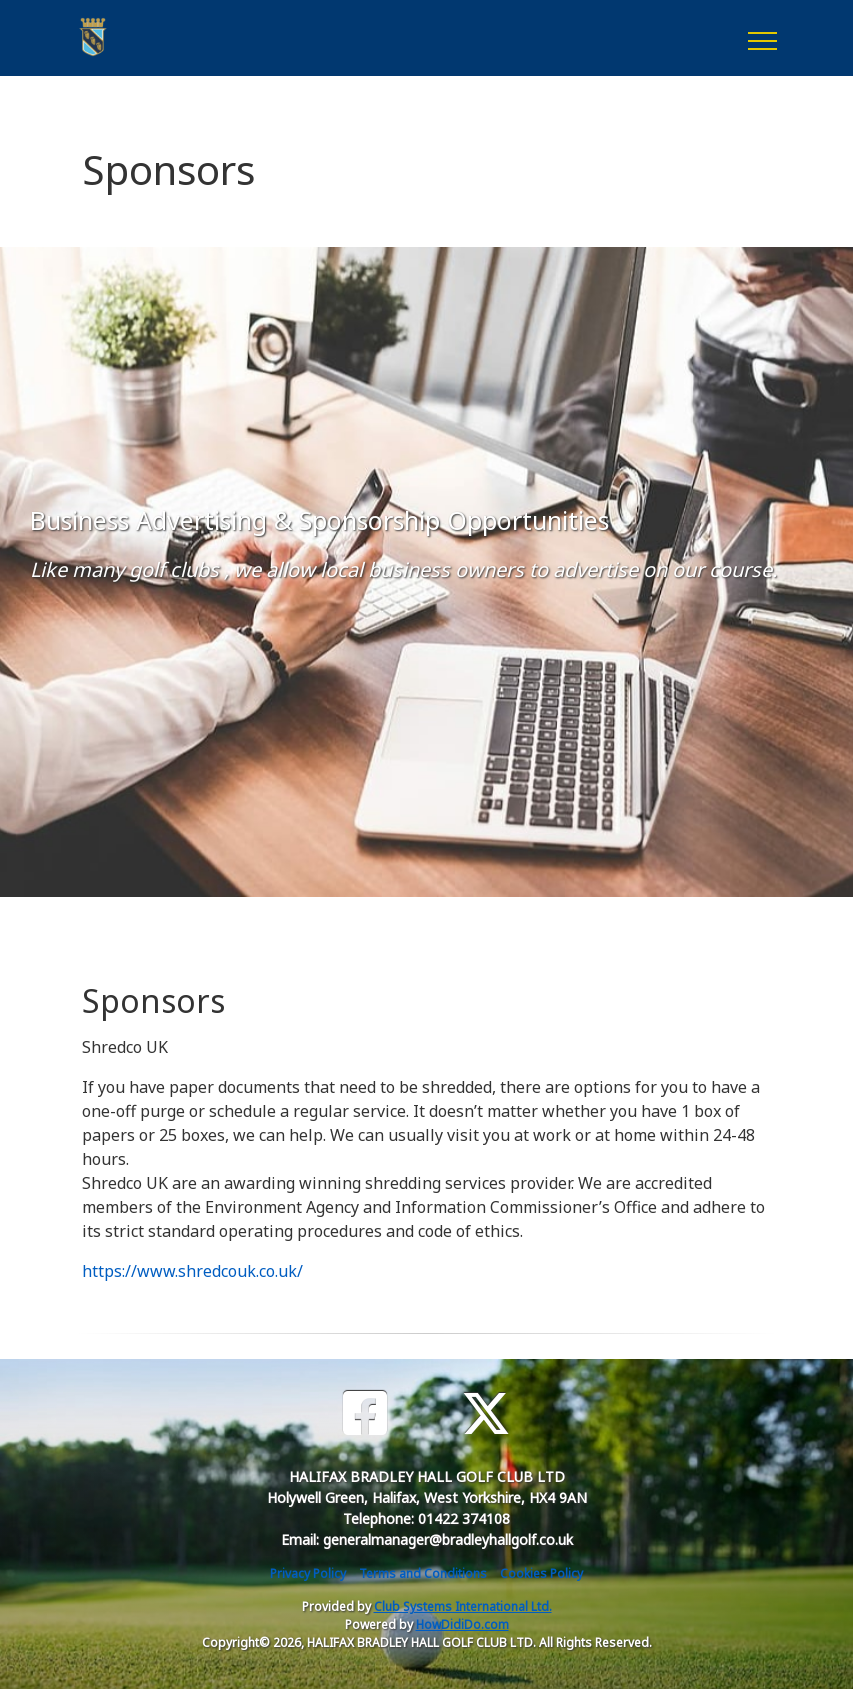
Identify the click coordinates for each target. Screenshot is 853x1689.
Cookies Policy (541, 1573)
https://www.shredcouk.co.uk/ (192, 1271)
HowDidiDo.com (462, 1624)
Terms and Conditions (423, 1573)
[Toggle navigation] (761, 38)
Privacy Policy (308, 1573)
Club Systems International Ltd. (463, 1606)
